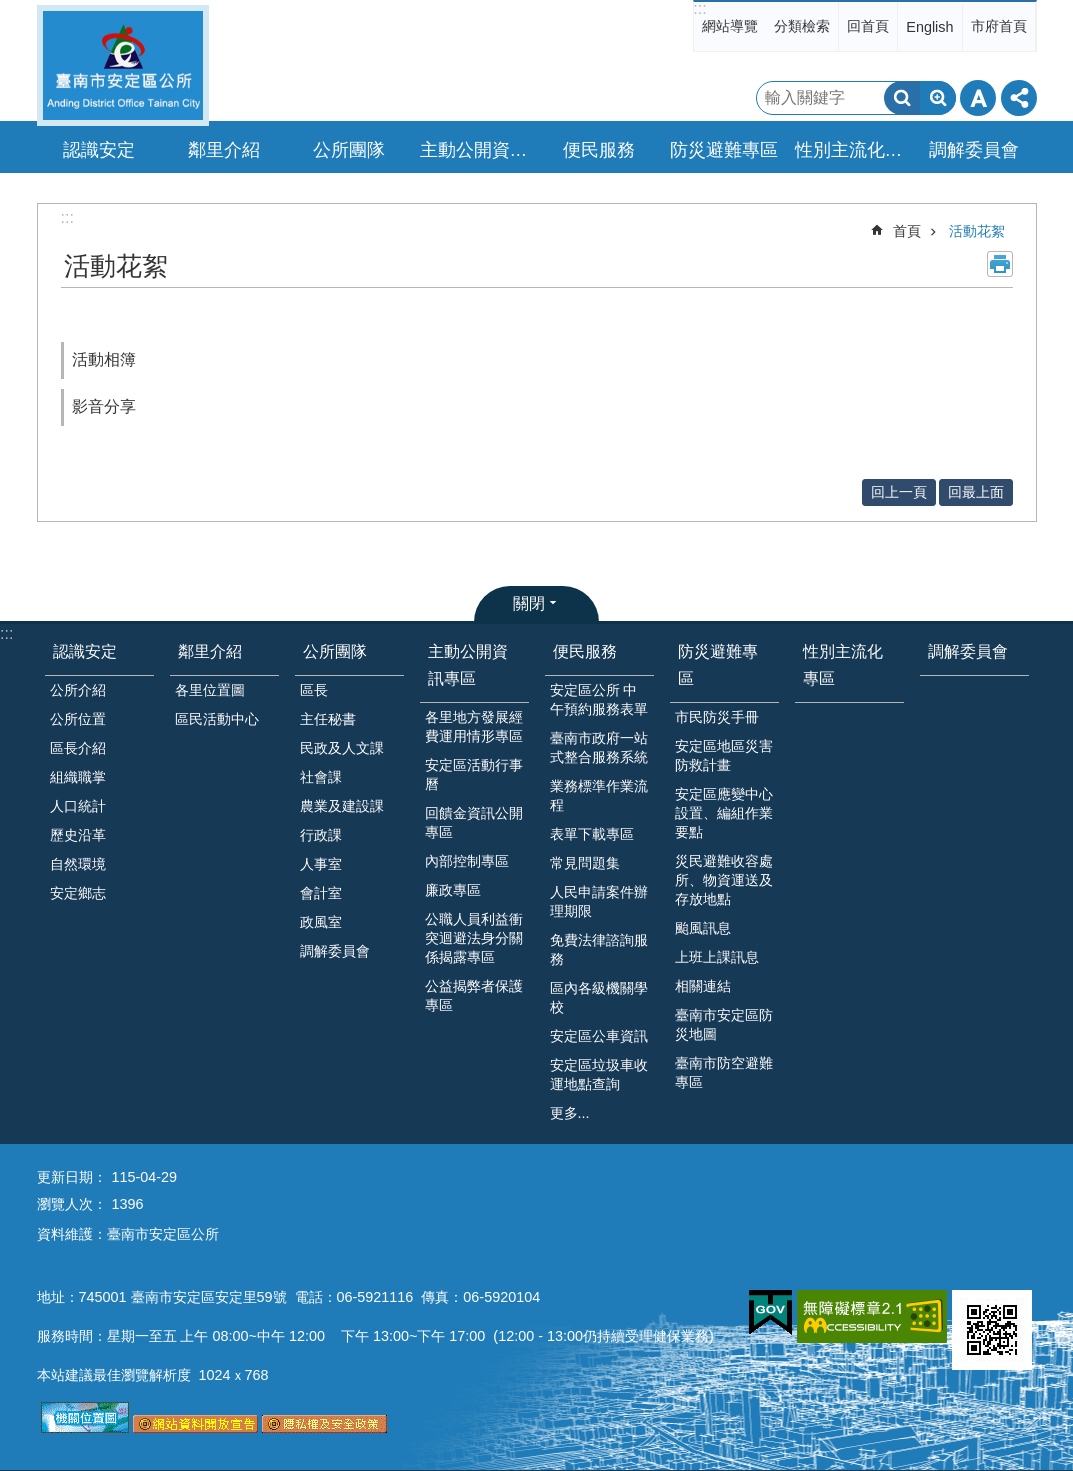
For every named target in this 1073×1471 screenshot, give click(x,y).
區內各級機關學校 (599, 997)
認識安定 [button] (99, 150)
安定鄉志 (78, 893)
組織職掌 (78, 777)
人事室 (321, 864)
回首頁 (868, 26)
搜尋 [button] (902, 98)
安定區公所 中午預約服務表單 (599, 699)
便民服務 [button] (599, 150)
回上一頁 (899, 492)
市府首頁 (999, 26)
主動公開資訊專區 (468, 665)
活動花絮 (977, 231)
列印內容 (1000, 264)
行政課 (321, 835)
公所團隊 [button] (349, 150)
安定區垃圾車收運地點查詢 (599, 1074)
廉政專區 (453, 890)
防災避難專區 (718, 665)
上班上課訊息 (717, 957)
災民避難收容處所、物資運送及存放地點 (724, 880)
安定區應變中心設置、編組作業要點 (724, 813)
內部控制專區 (467, 861)
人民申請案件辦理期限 (599, 901)
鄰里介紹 (210, 651)
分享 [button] (1019, 98)
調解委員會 (974, 150)
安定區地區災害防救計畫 (724, 755)
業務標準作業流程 (599, 795)
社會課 (321, 777)
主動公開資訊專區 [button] (477, 150)
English (929, 27)
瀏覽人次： (72, 1204)
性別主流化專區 (852, 150)
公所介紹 (78, 690)
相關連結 (703, 986)
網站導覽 (730, 26)
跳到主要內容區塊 (10, 10)
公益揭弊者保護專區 (474, 995)
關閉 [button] (529, 603)
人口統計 (78, 806)
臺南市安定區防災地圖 (724, 1024)
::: (699, 8)
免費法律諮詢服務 (599, 949)
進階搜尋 (938, 98)
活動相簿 (104, 359)
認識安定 (85, 651)
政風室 (321, 922)
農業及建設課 (342, 806)
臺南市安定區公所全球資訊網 (123, 65)
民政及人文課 (342, 748)
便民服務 (585, 651)
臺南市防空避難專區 (724, 1072)
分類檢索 (802, 26)
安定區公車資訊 (599, 1036)
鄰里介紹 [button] (224, 150)
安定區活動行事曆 (474, 774)
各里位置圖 (210, 690)
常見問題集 (585, 863)
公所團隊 (335, 651)
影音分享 (104, 406)
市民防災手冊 (717, 717)
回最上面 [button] (976, 492)
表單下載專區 (592, 834)
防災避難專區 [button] (724, 150)
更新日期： (72, 1177)
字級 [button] (978, 98)
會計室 (321, 893)
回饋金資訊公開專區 (474, 822)
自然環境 (78, 864)
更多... (570, 1113)
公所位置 (78, 719)
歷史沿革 (78, 835)
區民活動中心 (217, 719)
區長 (314, 690)
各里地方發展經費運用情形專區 (474, 726)
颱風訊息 (703, 928)
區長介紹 (78, 748)
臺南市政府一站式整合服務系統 (599, 747)
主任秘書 (328, 719)
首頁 (907, 231)
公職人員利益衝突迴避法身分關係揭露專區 (474, 938)
